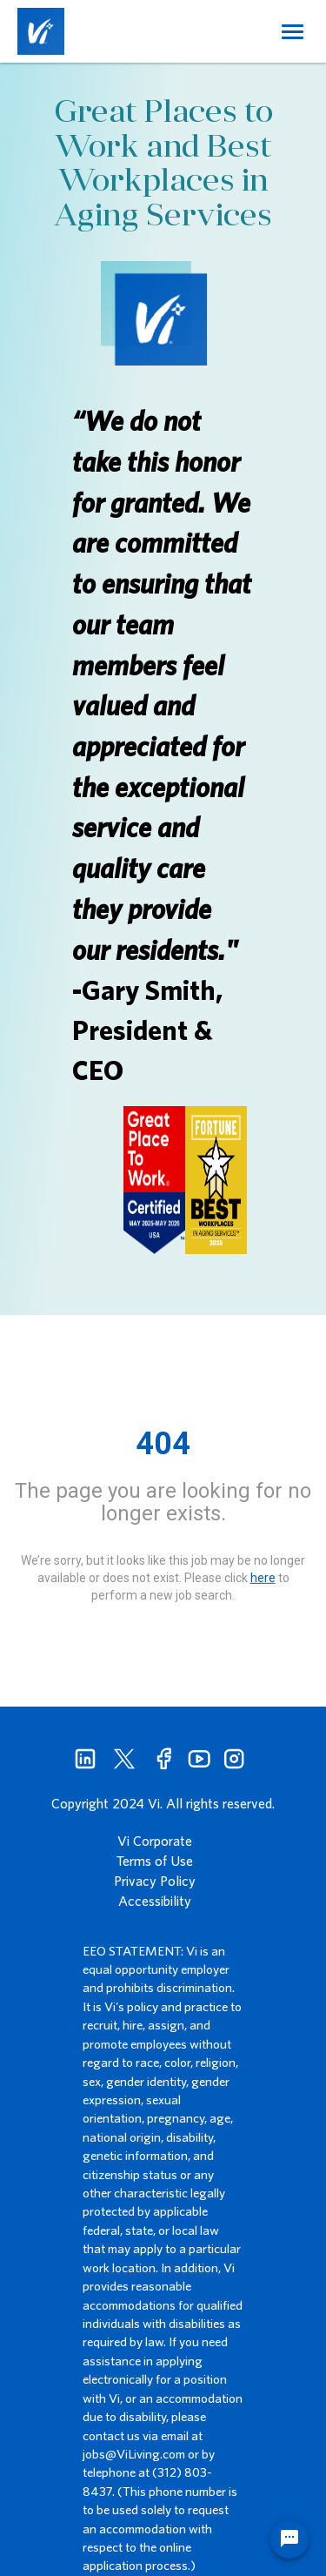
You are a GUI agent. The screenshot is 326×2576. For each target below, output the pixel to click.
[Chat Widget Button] (289, 2539)
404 (163, 1444)
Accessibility (154, 1901)
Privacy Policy (155, 1880)
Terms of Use (154, 1860)
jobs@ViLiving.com (134, 2453)
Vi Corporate (154, 1840)
